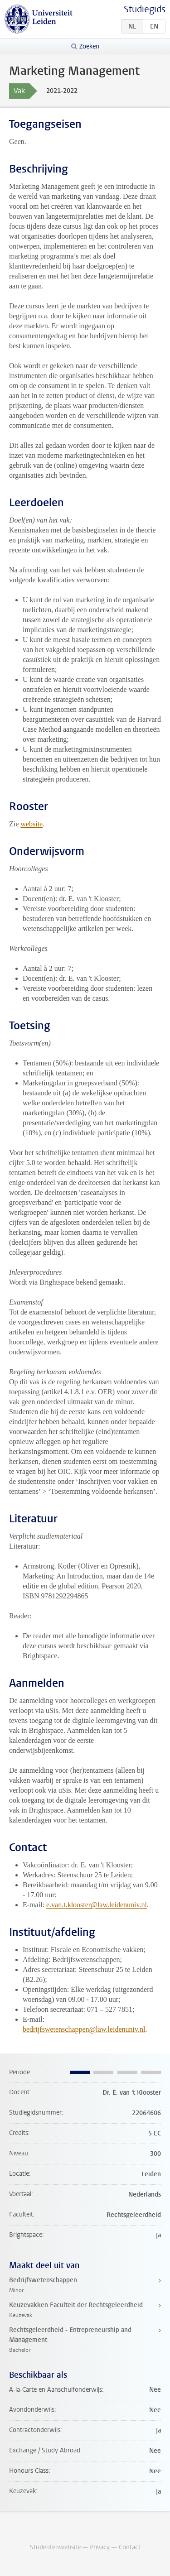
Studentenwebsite (55, 2547)
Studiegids (144, 9)
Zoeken (89, 46)
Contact (130, 2547)
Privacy (100, 2547)
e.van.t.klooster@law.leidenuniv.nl (96, 1905)
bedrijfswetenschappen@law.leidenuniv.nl (84, 2029)
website (31, 824)
